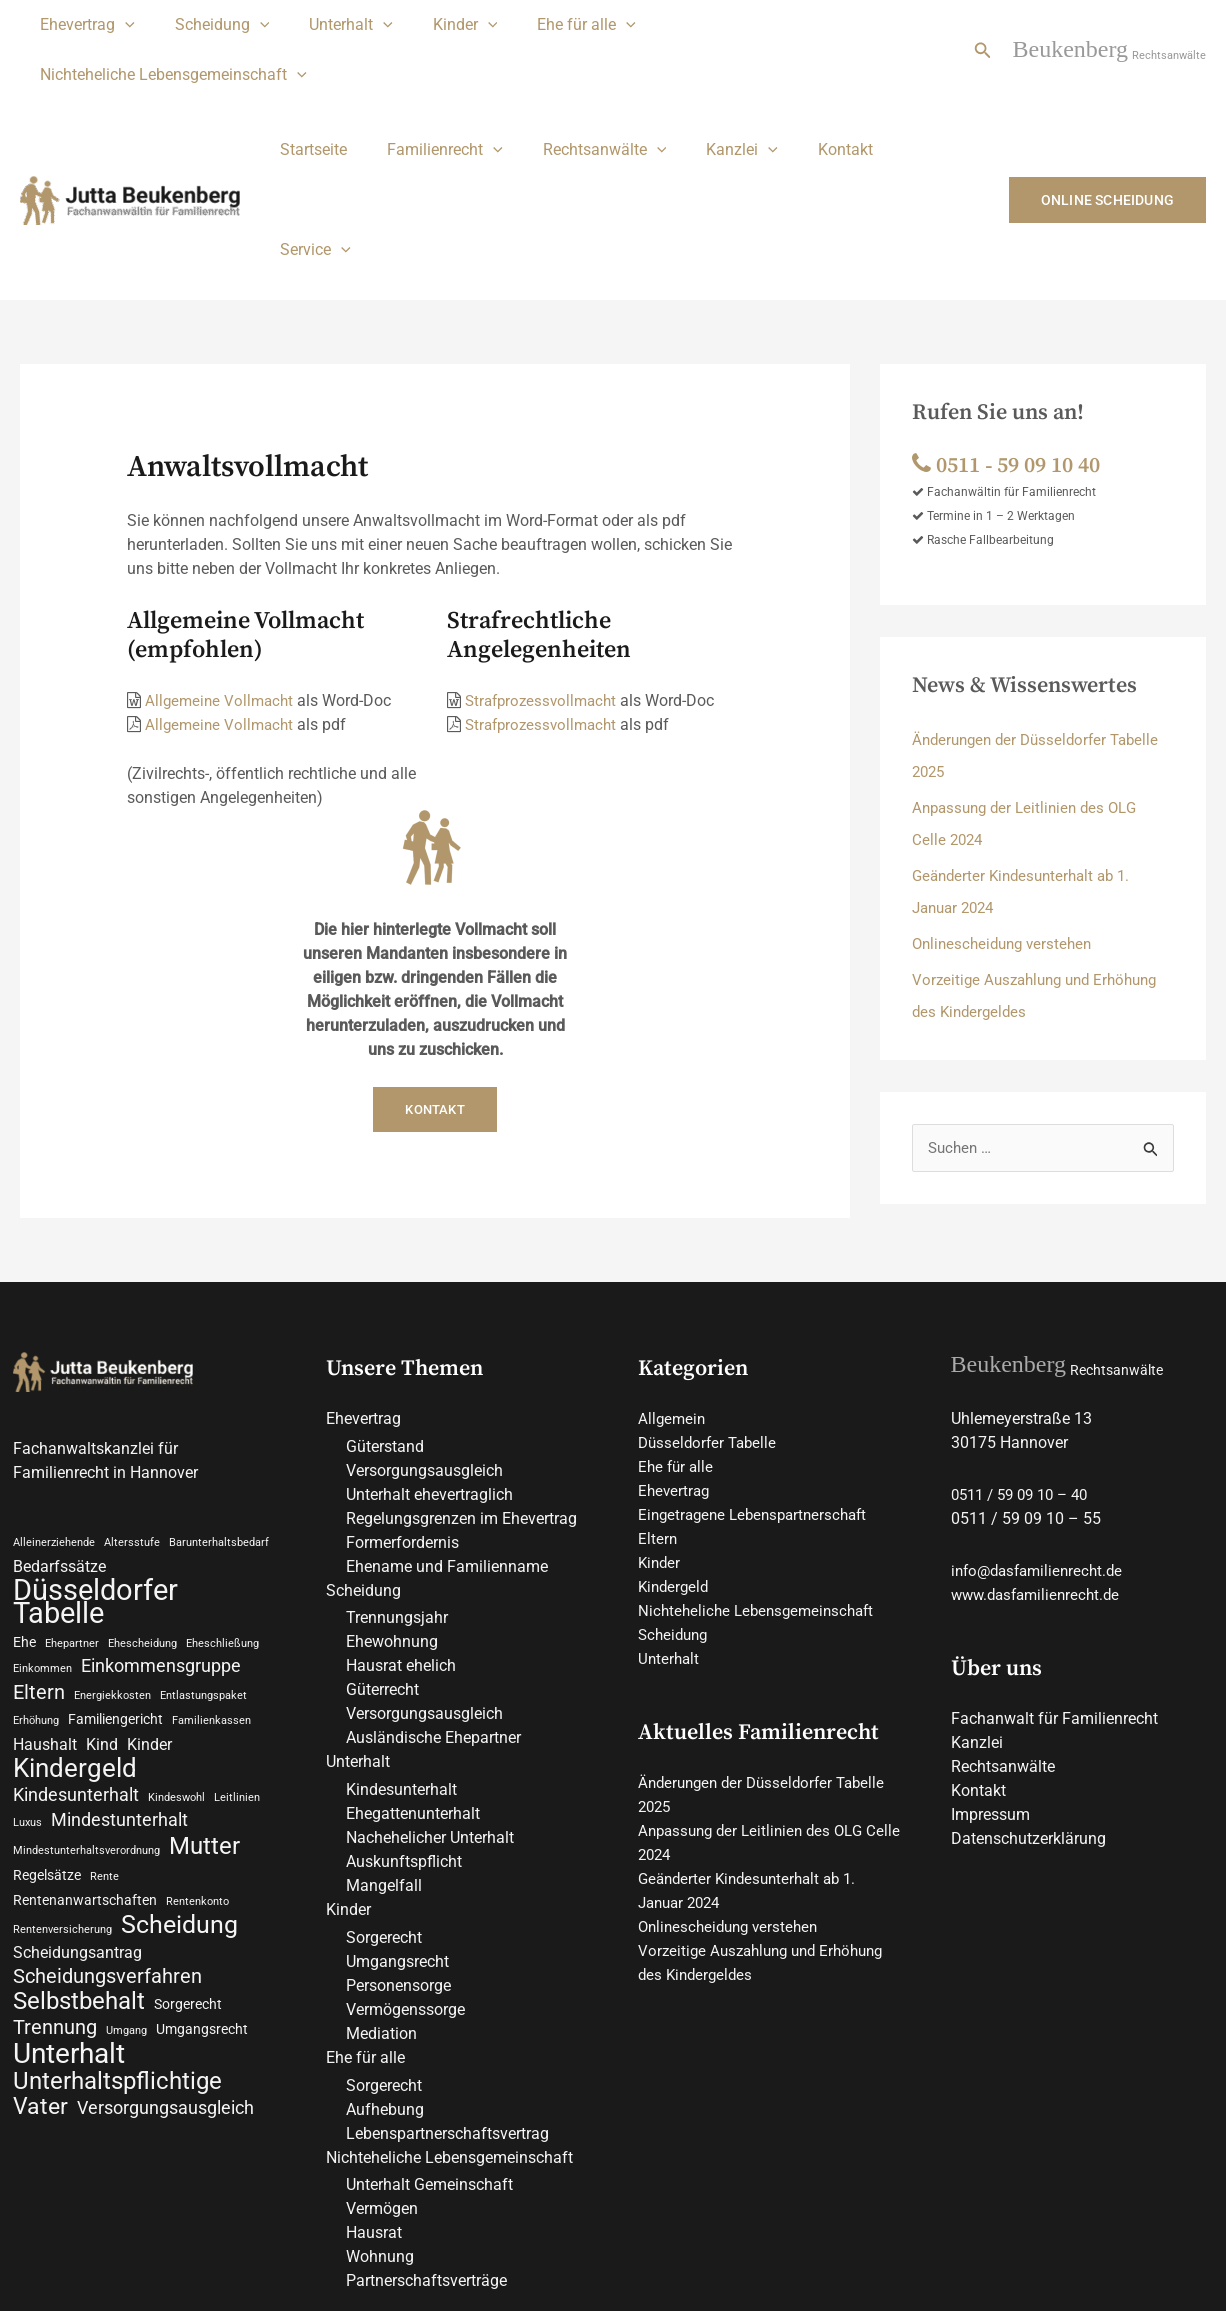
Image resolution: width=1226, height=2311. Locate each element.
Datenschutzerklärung (1028, 1688)
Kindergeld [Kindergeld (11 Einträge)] (75, 1626)
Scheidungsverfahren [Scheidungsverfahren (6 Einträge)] (107, 1842)
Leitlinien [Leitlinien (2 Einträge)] (237, 1656)
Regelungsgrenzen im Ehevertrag (461, 1368)
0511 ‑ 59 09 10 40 (1012, 315)
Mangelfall (384, 1736)
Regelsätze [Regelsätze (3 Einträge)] (47, 1737)
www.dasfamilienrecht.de (1040, 1444)
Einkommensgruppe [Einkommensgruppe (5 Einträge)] (161, 1521)
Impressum (990, 1664)
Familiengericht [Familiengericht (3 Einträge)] (115, 1576)
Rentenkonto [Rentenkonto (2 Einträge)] (197, 1764)
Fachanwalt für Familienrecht (1054, 1568)
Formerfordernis (402, 1392)
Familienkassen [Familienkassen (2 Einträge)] (211, 1577)
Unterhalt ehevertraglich (429, 1344)
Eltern (658, 1388)
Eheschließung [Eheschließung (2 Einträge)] (222, 1496)
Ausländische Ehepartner (433, 1588)
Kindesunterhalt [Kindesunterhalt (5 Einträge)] (76, 1654)
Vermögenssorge (405, 1860)
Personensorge (398, 1836)
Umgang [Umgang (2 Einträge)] (126, 1898)
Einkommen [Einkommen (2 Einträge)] (42, 1523)
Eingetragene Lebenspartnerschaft (759, 1364)
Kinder (437, 25)
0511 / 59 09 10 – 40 (1026, 1344)
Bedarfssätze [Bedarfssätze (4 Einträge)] (59, 1417)
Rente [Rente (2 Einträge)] (104, 1738)
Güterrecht (382, 1540)
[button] (983, 25)
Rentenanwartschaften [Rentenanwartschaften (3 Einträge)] (85, 1763)
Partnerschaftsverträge (426, 2132)
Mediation (381, 1884)
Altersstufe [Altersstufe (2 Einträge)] (132, 1393)
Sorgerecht (384, 1788)
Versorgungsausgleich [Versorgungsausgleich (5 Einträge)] (165, 1979)
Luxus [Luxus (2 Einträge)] (27, 1683)
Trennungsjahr (397, 1468)
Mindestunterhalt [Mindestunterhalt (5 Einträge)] (119, 1681)
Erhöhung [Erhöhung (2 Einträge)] (36, 1577)
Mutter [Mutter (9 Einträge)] (204, 1708)
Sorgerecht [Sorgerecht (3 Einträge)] (188, 1871)
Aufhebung (385, 1960)
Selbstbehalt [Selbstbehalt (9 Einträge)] (79, 1868)
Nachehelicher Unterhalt (430, 1688)
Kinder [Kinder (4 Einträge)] (149, 1601)
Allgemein (673, 1268)
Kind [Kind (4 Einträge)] (102, 1601)
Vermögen (382, 2060)
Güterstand (385, 1296)
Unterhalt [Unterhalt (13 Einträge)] (69, 1923)
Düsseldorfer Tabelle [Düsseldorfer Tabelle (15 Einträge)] (95, 1454)
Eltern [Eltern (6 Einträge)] (39, 1548)
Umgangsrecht (397, 1812)
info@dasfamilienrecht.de (1042, 1420)
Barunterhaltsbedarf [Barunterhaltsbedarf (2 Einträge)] (219, 1393)
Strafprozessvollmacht (545, 550)
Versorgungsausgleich (424, 1320)
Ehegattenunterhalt (413, 1664)
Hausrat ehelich (401, 1516)
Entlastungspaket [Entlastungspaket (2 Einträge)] (203, 1551)
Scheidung (210, 25)
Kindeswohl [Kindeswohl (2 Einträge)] (176, 1656)
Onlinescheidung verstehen (1007, 793)
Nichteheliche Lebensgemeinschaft (765, 25)
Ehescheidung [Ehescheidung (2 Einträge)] (142, 1496)
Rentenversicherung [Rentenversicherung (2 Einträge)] (62, 1793)
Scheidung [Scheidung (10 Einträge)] (179, 1789)
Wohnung (380, 2108)
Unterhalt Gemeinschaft (429, 2036)
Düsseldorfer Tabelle (710, 1292)
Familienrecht (433, 100)
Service (904, 100)
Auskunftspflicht (404, 1712)
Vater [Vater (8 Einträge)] (40, 1978)
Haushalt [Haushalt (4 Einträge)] (45, 1601)
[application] (121, 25)
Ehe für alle (550, 25)
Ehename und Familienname (447, 1416)
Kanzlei (714, 100)
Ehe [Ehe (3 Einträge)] (24, 1495)
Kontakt (809, 99)
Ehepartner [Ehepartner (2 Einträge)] (72, 1496)
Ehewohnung (392, 1492)
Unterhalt (331, 25)
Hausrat (374, 2084)
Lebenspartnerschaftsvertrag (447, 1984)
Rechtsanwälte (585, 100)
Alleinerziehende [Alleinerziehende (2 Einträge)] (54, 1393)
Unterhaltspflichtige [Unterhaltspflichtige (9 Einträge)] (117, 1951)
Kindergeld (675, 1436)
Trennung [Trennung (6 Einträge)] (55, 1895)
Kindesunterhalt (401, 1640)
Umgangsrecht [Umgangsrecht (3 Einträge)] (202, 1897)
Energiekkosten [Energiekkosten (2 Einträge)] (112, 1551)
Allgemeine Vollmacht (222, 550)
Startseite (309, 99)
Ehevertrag (83, 25)
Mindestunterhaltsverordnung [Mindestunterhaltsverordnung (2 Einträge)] (86, 1712)
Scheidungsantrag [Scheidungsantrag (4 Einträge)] (77, 1817)
